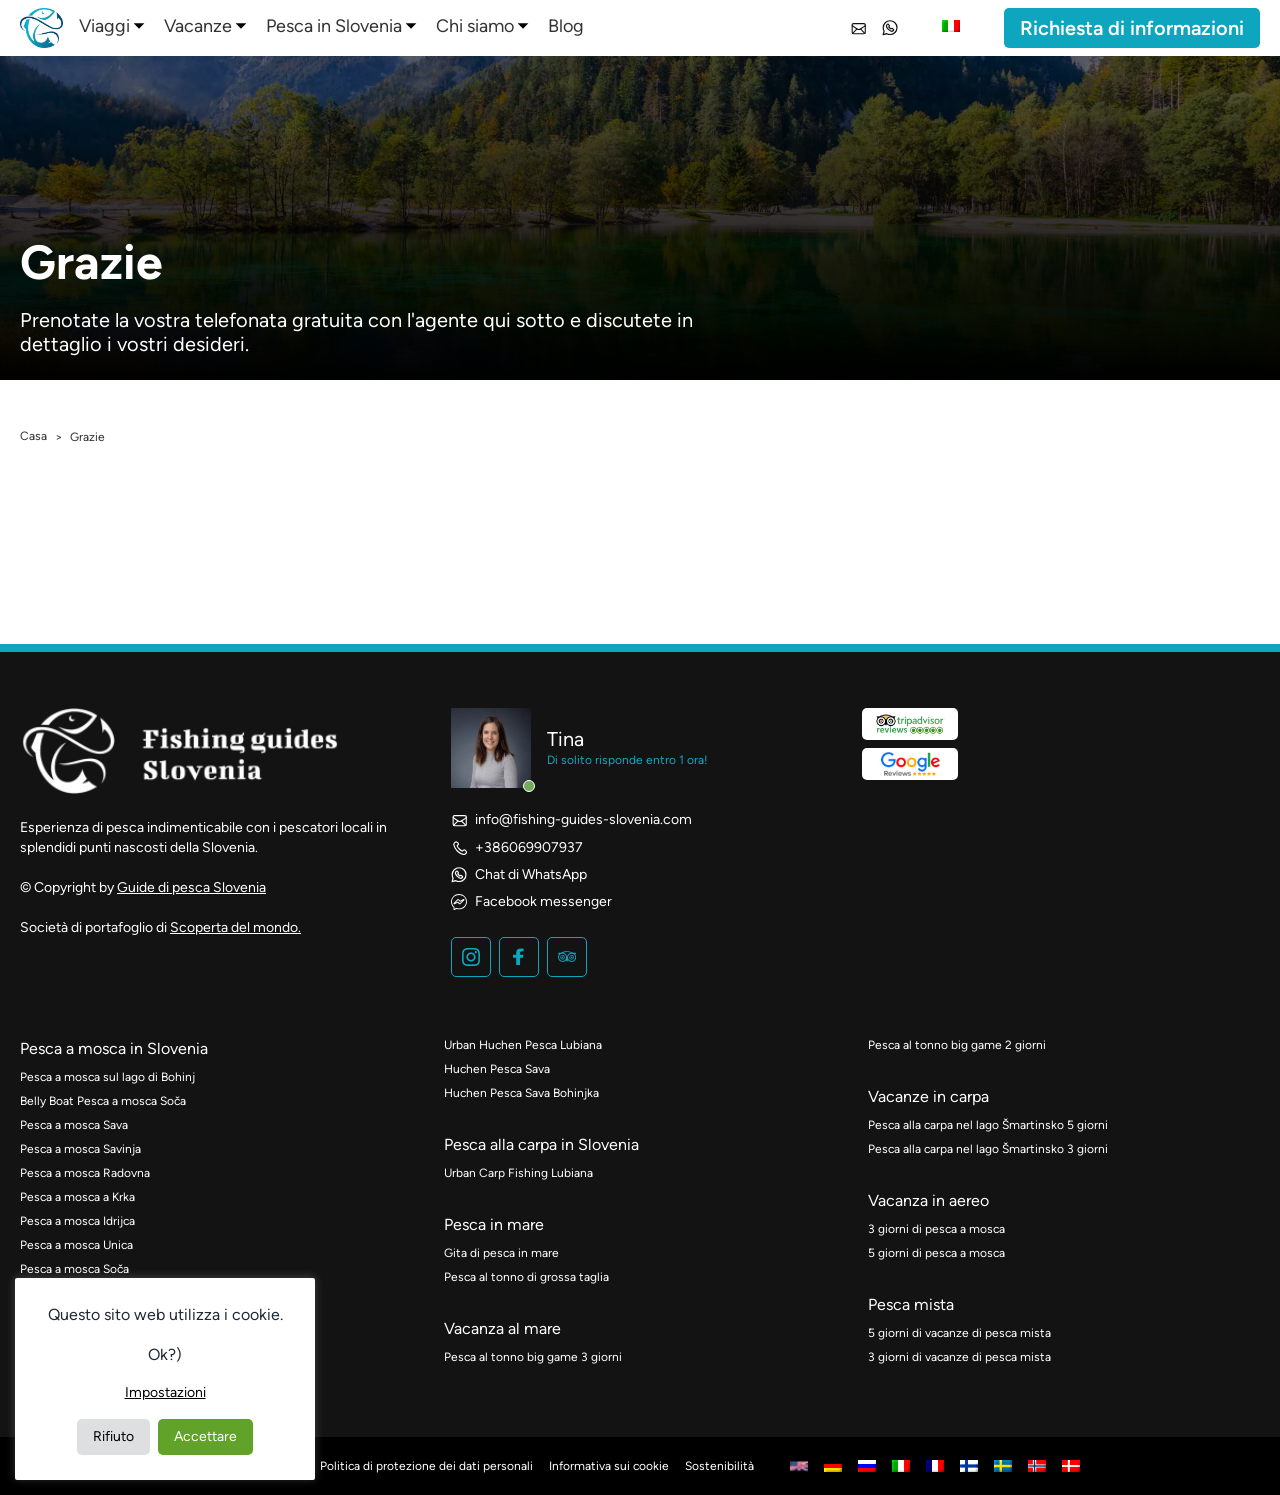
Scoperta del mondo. (235, 927)
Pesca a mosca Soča (74, 1269)
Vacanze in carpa (928, 1096)
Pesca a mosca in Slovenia (114, 1048)
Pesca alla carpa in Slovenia (541, 1144)
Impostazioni (165, 1392)
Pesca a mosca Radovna (85, 1173)
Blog (566, 26)
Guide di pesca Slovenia (191, 887)
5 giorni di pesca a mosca (936, 1253)
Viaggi (104, 26)
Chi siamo (475, 26)
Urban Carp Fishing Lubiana (518, 1173)
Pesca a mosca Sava (74, 1125)
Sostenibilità (719, 1466)
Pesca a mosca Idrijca (77, 1221)
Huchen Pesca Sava (497, 1069)
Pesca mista (911, 1304)
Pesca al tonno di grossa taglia (526, 1277)
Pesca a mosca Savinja (80, 1149)
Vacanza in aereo (928, 1200)
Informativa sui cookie (609, 1466)
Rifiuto (113, 1436)
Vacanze (198, 26)
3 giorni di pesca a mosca (936, 1229)
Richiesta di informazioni (1132, 28)
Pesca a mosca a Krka (77, 1197)
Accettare (205, 1436)
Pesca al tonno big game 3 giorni (533, 1357)
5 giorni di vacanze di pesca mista (959, 1333)
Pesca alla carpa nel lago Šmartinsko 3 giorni (988, 1149)
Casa (33, 436)
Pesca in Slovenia (334, 26)
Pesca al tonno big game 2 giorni (957, 1045)
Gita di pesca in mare (501, 1253)
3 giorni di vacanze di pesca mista (959, 1357)
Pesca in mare (494, 1224)
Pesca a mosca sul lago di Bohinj (107, 1077)
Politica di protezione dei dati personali (426, 1466)
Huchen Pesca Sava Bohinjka (521, 1093)
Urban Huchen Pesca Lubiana (523, 1045)
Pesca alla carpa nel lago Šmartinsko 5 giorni (988, 1125)
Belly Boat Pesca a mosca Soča (103, 1101)
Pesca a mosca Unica (76, 1245)
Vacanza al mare (502, 1328)
